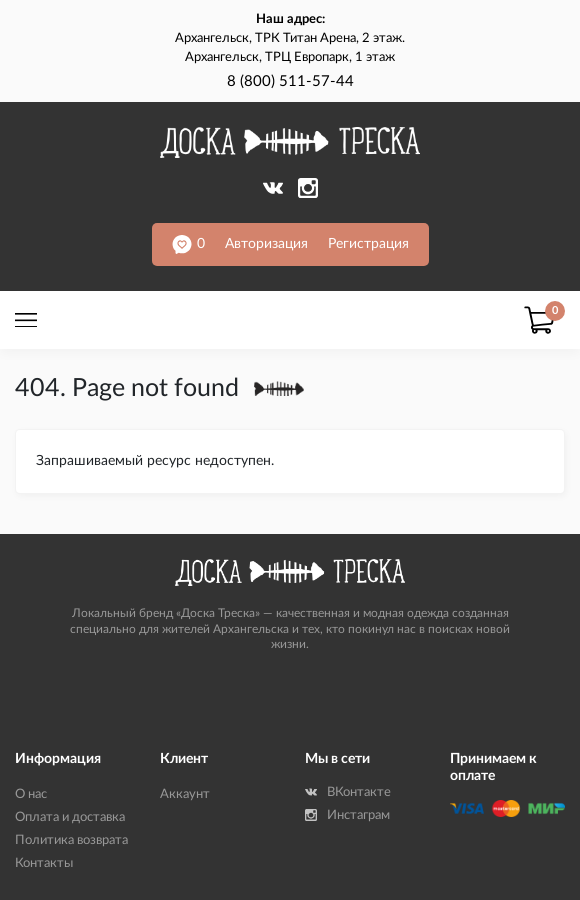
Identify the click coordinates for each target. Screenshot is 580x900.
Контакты (44, 863)
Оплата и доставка (70, 817)
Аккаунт (185, 794)
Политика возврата (71, 840)
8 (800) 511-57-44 (290, 81)
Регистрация (368, 244)
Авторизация (266, 244)
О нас (31, 794)
